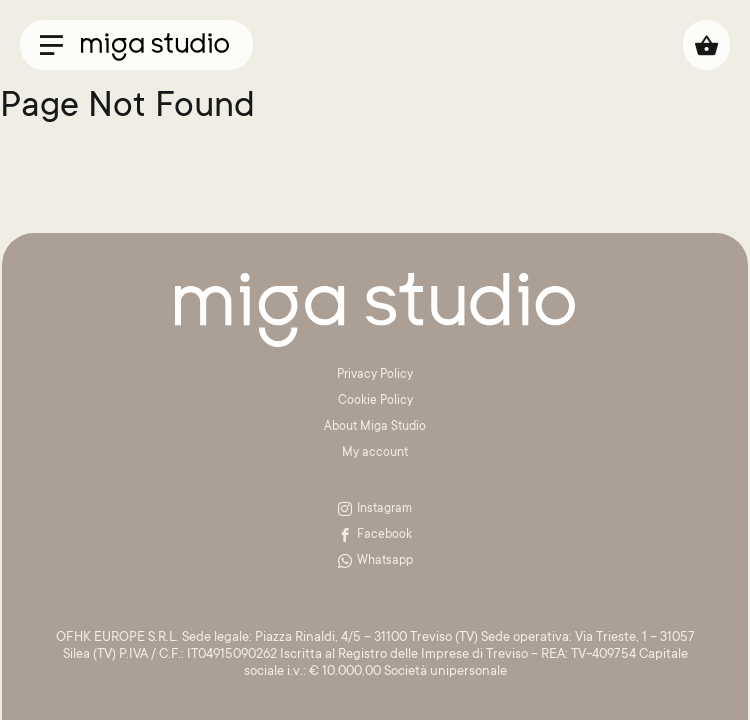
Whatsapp (375, 561)
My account (375, 453)
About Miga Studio (375, 427)
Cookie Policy (375, 401)
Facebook (375, 535)
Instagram (375, 509)
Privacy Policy (375, 375)
